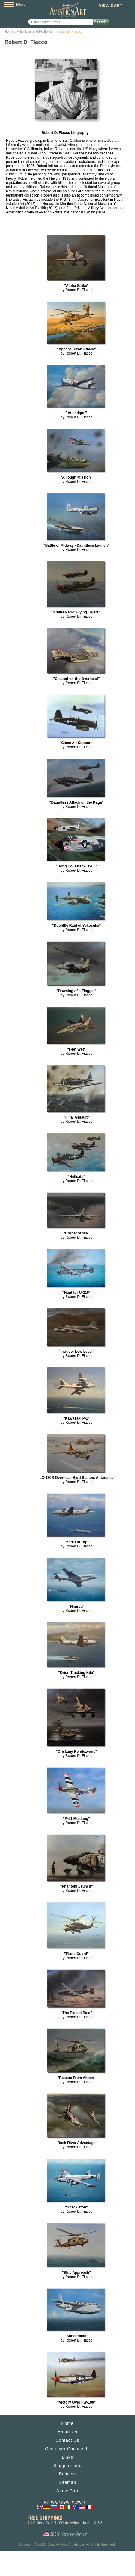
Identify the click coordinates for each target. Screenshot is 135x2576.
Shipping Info (67, 2465)
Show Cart (67, 2490)
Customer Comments (67, 2448)
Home (8, 31)
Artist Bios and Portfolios (35, 31)
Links (67, 2457)
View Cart (110, 5)
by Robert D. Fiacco (76, 288)
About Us (67, 2431)
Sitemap (67, 2482)
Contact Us (67, 2440)
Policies (67, 2474)
